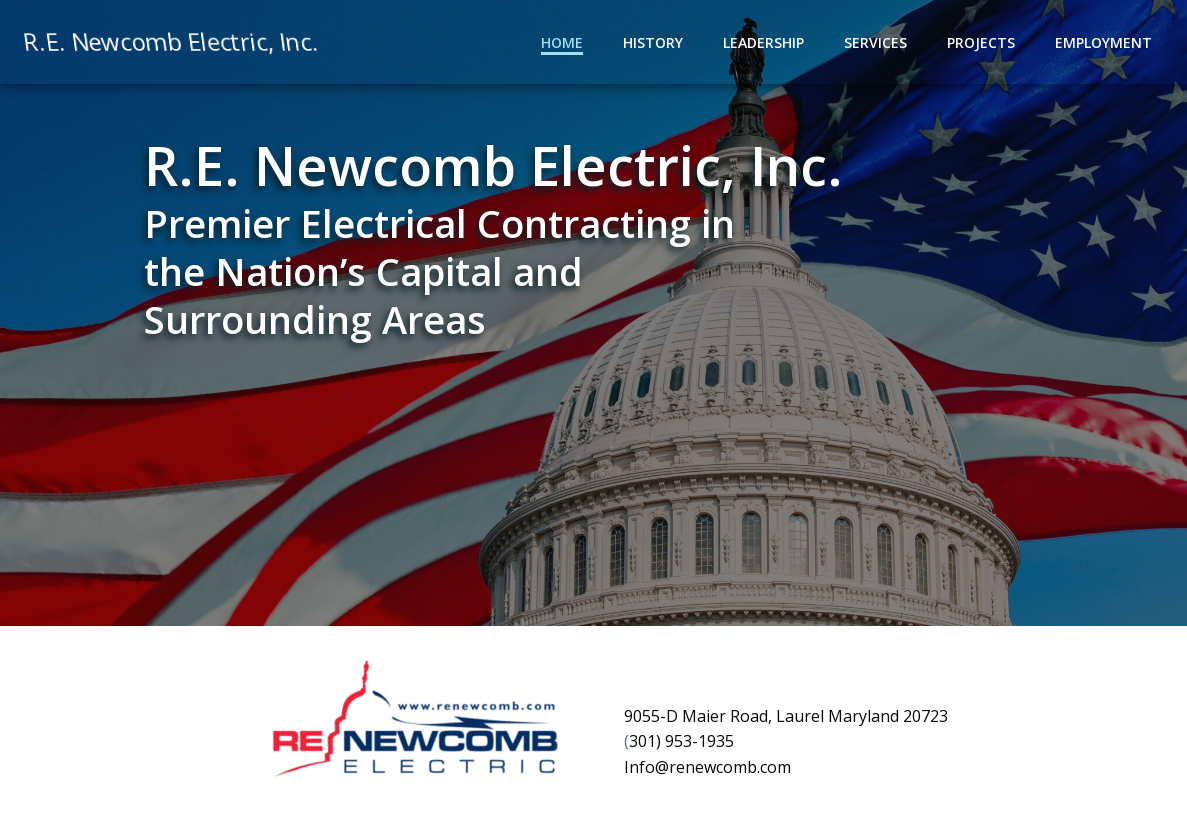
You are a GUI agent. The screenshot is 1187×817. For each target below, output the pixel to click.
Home (562, 42)
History (653, 42)
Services (875, 42)
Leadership (763, 42)
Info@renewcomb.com (707, 767)
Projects (981, 42)
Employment (1103, 42)
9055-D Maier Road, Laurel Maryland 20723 (786, 716)
